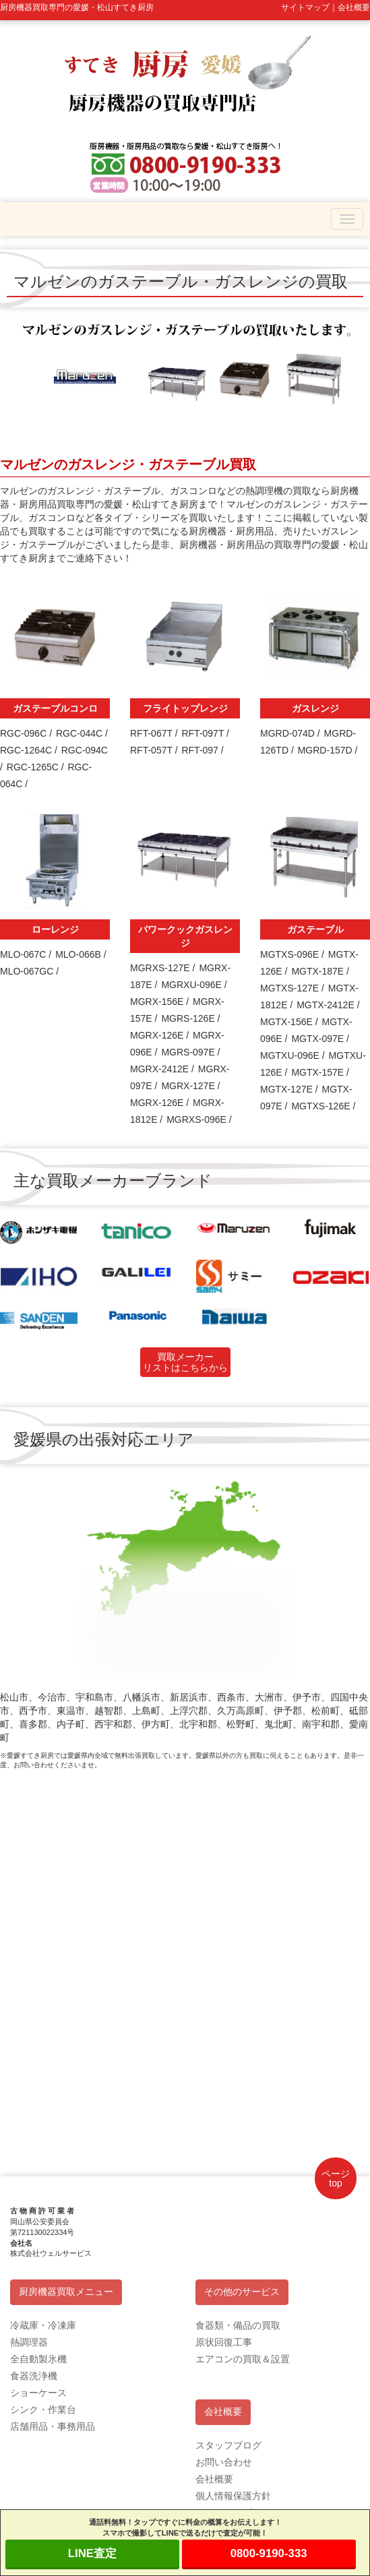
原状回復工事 (223, 2342)
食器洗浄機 (33, 2375)
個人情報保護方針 (233, 2495)
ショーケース (38, 2392)
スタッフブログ (228, 2445)
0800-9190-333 (268, 2553)
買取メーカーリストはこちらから (185, 1362)
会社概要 (223, 2412)
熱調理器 (29, 2342)
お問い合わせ (223, 2462)
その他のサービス (242, 2292)
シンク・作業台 (43, 2409)
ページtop (335, 2178)
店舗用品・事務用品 (52, 2426)
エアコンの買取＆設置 (242, 2359)
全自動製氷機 (38, 2359)
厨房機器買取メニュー (66, 2292)
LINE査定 (92, 2553)
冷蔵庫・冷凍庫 (43, 2325)
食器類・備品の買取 (237, 2325)
